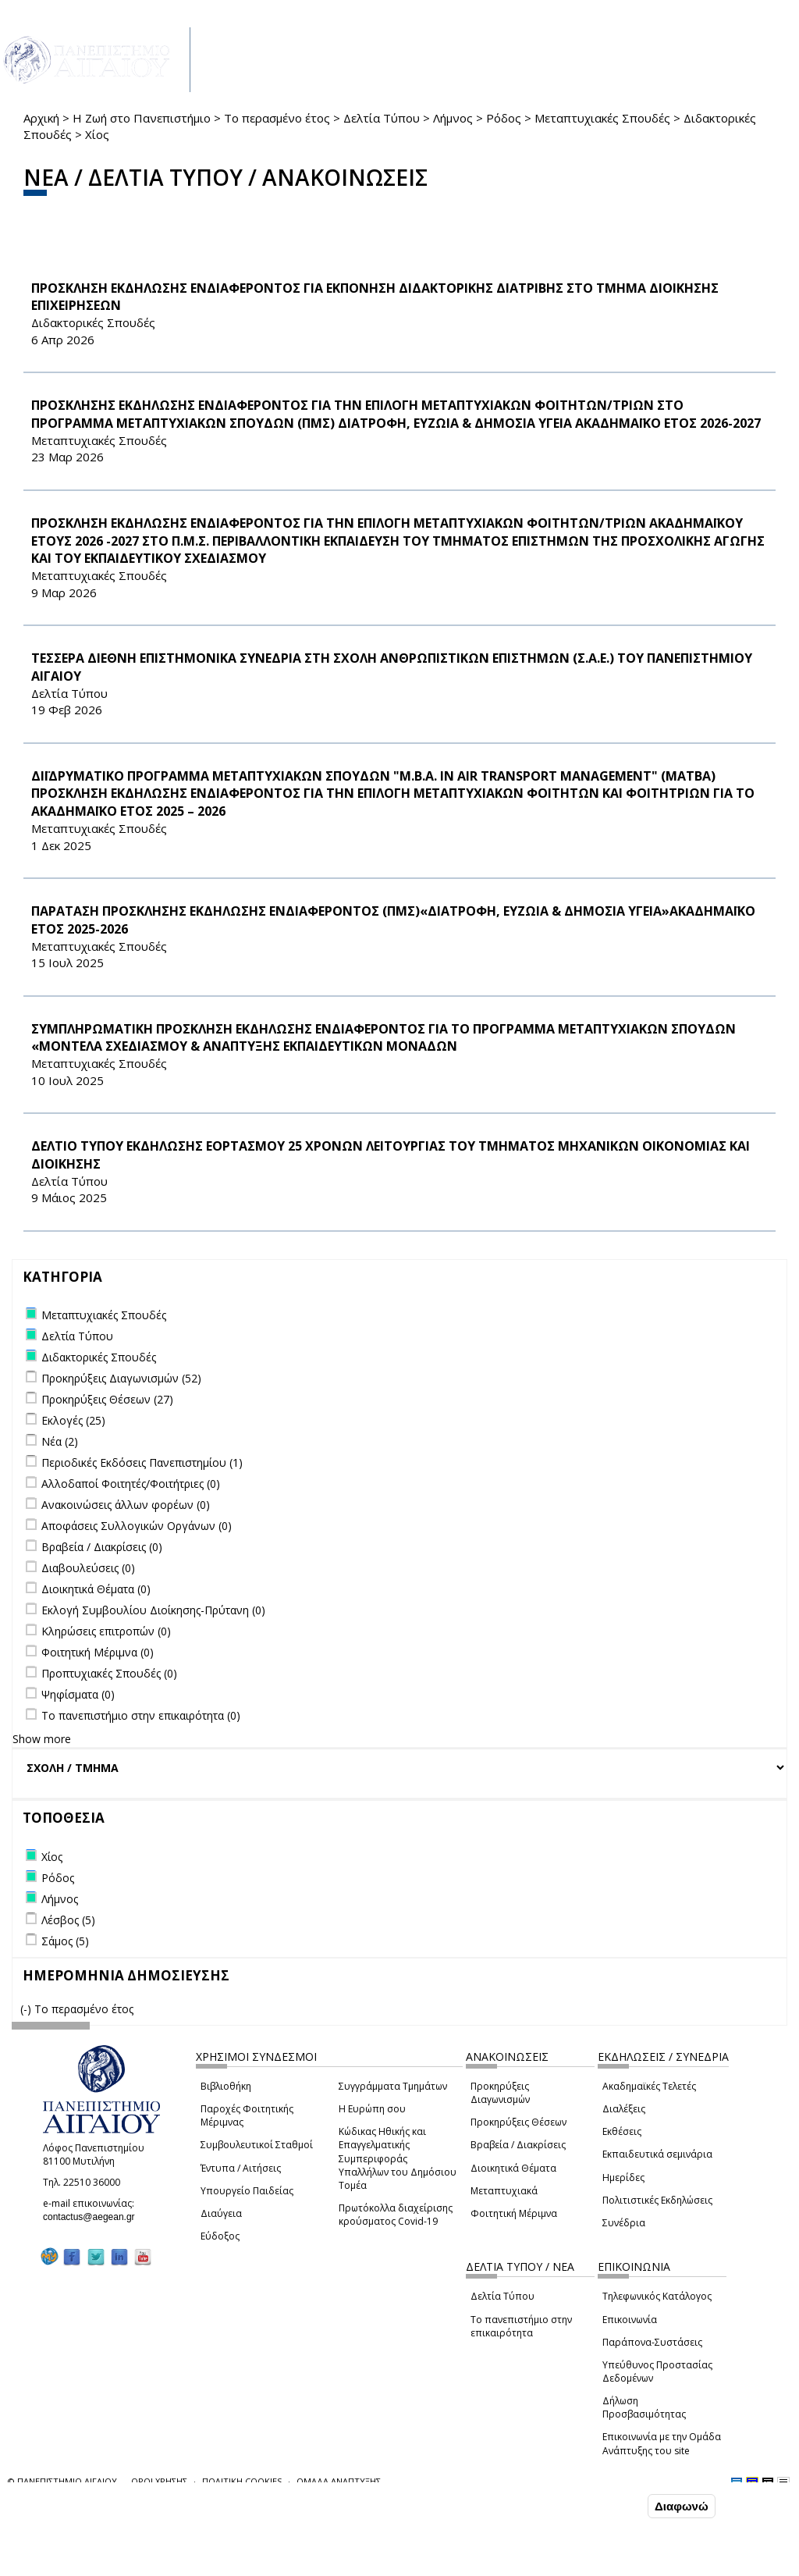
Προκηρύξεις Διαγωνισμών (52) (121, 1378)
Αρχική (41, 118)
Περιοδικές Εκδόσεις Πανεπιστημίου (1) (142, 1462)
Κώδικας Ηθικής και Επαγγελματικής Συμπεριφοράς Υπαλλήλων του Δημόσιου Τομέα (397, 2158)
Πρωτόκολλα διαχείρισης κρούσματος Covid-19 (396, 2214)
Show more (41, 1738)
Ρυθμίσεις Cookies (135, 2563)
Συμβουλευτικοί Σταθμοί (257, 2144)
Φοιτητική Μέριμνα (514, 2213)
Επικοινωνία (629, 2319)
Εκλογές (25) (73, 1420)
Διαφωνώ (681, 2506)
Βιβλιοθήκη (226, 2086)
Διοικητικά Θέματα (513, 2168)
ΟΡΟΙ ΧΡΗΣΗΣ (159, 2481)
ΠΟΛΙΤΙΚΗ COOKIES (242, 2481)
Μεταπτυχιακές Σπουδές (602, 118)
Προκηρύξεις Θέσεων (518, 2122)
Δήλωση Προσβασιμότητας (644, 2407)
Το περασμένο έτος (277, 118)
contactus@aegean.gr (93, 2216)
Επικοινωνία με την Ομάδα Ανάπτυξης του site (661, 2443)
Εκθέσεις (621, 2131)
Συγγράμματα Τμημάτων (393, 2086)
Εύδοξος (220, 2236)
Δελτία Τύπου (381, 118)
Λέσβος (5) (68, 1919)
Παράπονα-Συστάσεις (652, 2342)
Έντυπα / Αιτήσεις (241, 2168)
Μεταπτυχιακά (504, 2190)
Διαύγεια (221, 2213)
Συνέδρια (623, 2222)
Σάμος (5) (65, 1941)
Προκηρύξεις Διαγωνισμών (500, 2093)
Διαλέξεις (623, 2108)
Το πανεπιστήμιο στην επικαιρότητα (521, 2326)
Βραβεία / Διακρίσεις (518, 2144)
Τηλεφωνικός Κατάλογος (657, 2296)
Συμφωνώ (611, 2506)
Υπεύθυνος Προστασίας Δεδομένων (657, 2371)
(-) (27, 2008)
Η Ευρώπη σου (372, 2108)
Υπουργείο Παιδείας (247, 2190)
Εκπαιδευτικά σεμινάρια (657, 2154)
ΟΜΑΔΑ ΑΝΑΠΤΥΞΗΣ (339, 2481)
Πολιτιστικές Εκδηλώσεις (657, 2200)
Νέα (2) (59, 1441)
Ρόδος (503, 118)
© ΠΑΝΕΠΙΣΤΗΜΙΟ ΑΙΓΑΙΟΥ (62, 2481)
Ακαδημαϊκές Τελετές (649, 2086)
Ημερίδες (623, 2177)
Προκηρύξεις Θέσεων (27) (107, 1399)
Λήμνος (453, 118)
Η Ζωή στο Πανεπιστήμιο (142, 118)
